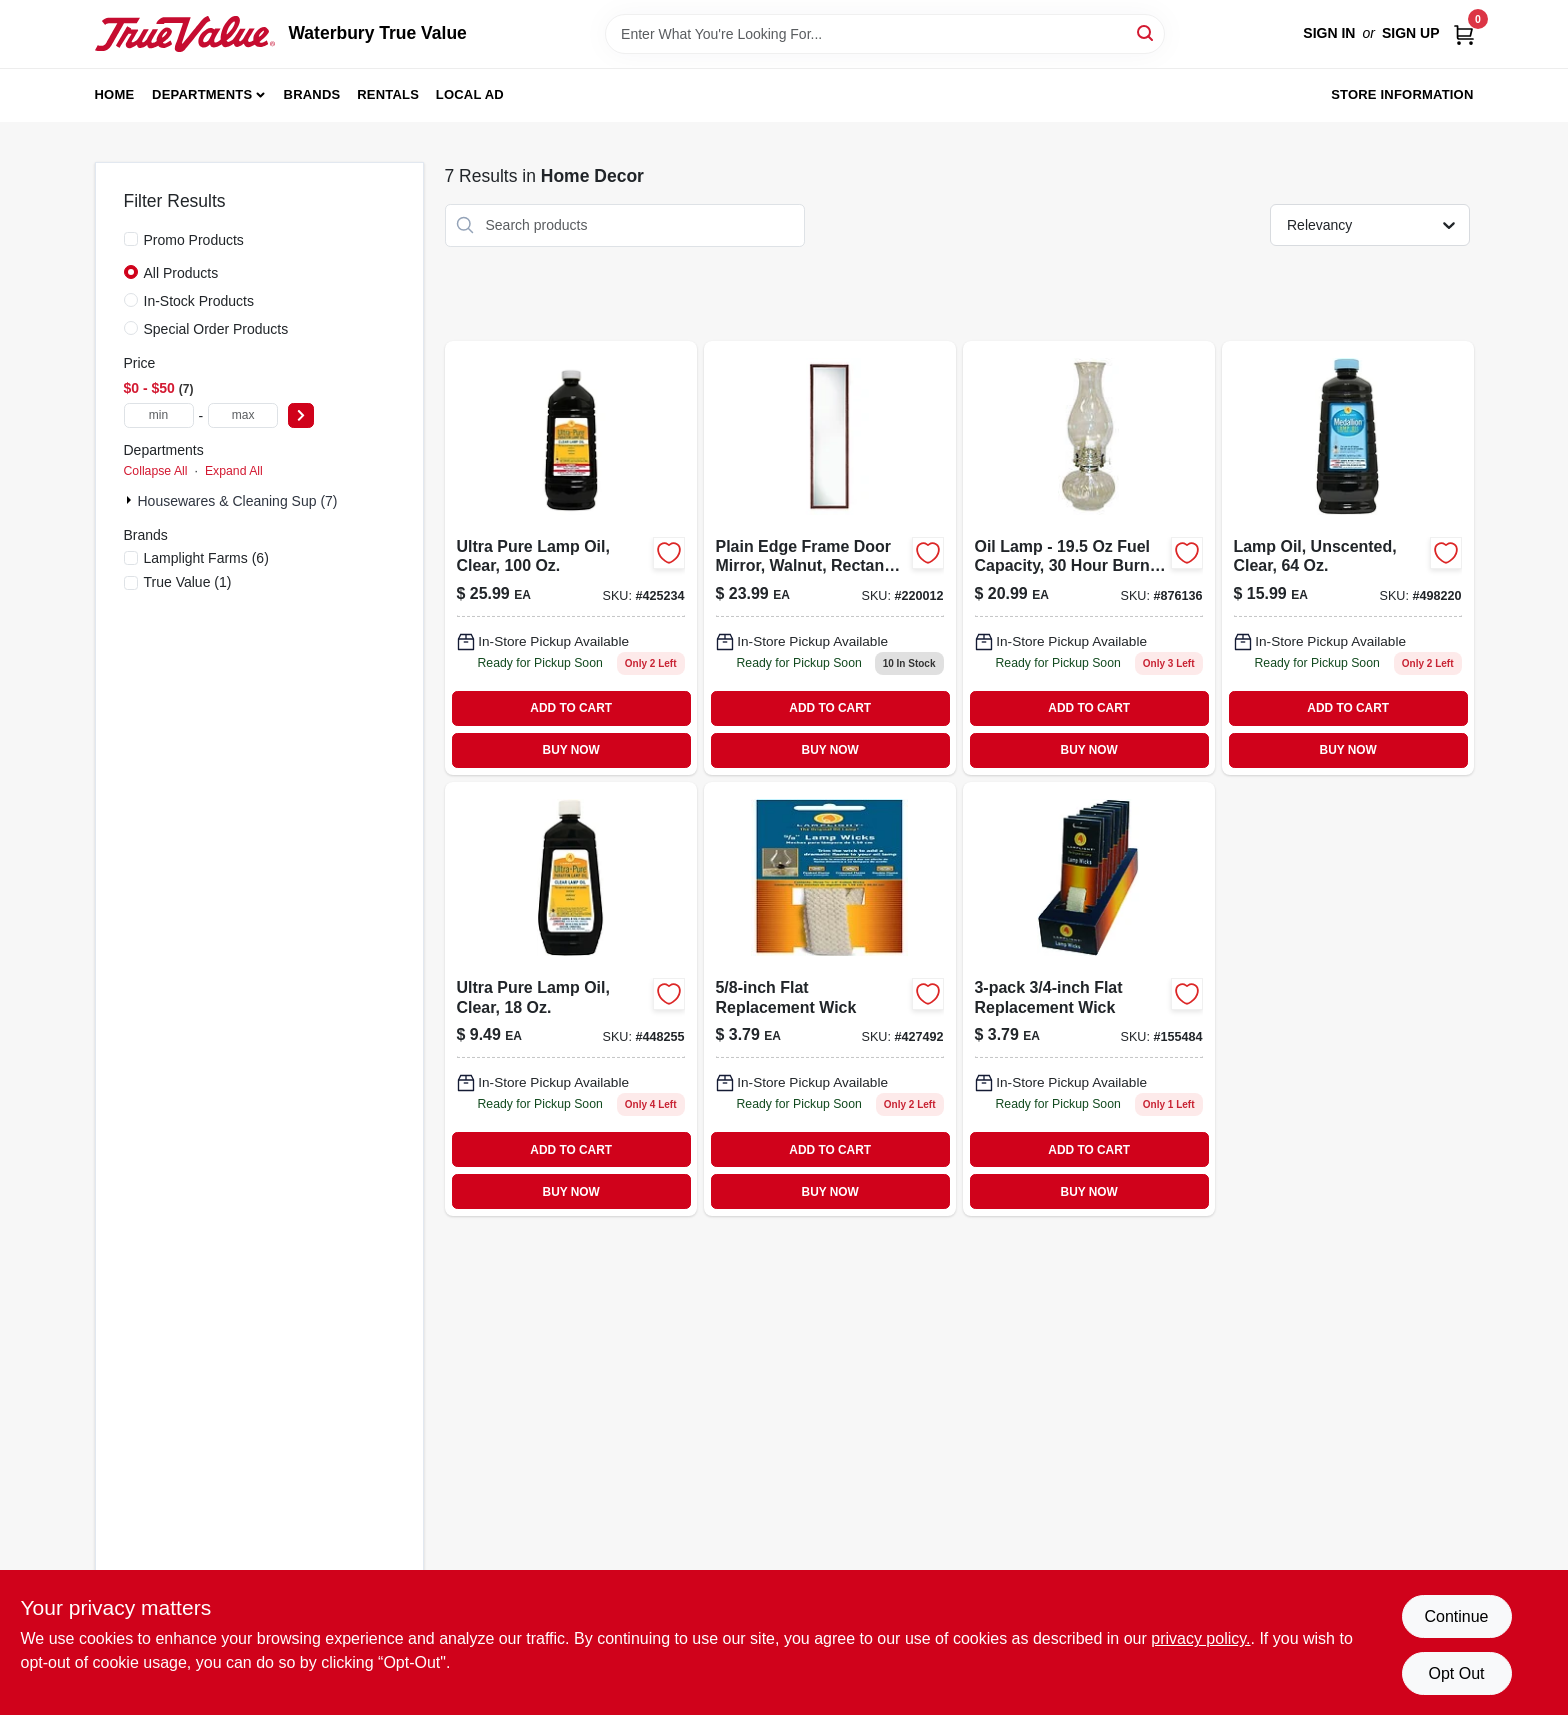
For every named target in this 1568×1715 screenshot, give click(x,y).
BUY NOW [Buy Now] (571, 750)
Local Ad (470, 94)
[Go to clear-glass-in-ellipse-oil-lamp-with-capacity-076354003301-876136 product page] (1089, 558)
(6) (206, 558)
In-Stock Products (199, 301)
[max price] (243, 415)
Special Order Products (216, 329)
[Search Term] (885, 34)
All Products (181, 273)
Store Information (1402, 94)
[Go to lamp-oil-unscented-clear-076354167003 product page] (1348, 558)
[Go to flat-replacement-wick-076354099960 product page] (1089, 999)
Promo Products (194, 240)
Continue (1456, 1616)
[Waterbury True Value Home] (185, 34)
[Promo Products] (131, 239)
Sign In (1329, 33)
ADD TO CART (571, 708)
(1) (188, 582)
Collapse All (156, 471)
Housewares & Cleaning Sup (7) (238, 501)
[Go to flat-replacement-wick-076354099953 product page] (830, 999)
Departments (202, 94)
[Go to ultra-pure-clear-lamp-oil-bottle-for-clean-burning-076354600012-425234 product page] (571, 558)
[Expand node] (131, 500)
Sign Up (1411, 33)
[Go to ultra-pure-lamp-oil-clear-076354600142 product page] (571, 999)
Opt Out (1456, 1673)
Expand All (234, 471)
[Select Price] (301, 415)
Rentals (388, 94)
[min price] (159, 415)
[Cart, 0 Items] (1464, 33)
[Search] (1146, 32)
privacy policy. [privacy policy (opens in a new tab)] (1200, 1638)
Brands (312, 94)
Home (115, 94)
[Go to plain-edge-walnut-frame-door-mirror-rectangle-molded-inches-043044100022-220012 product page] (830, 558)
